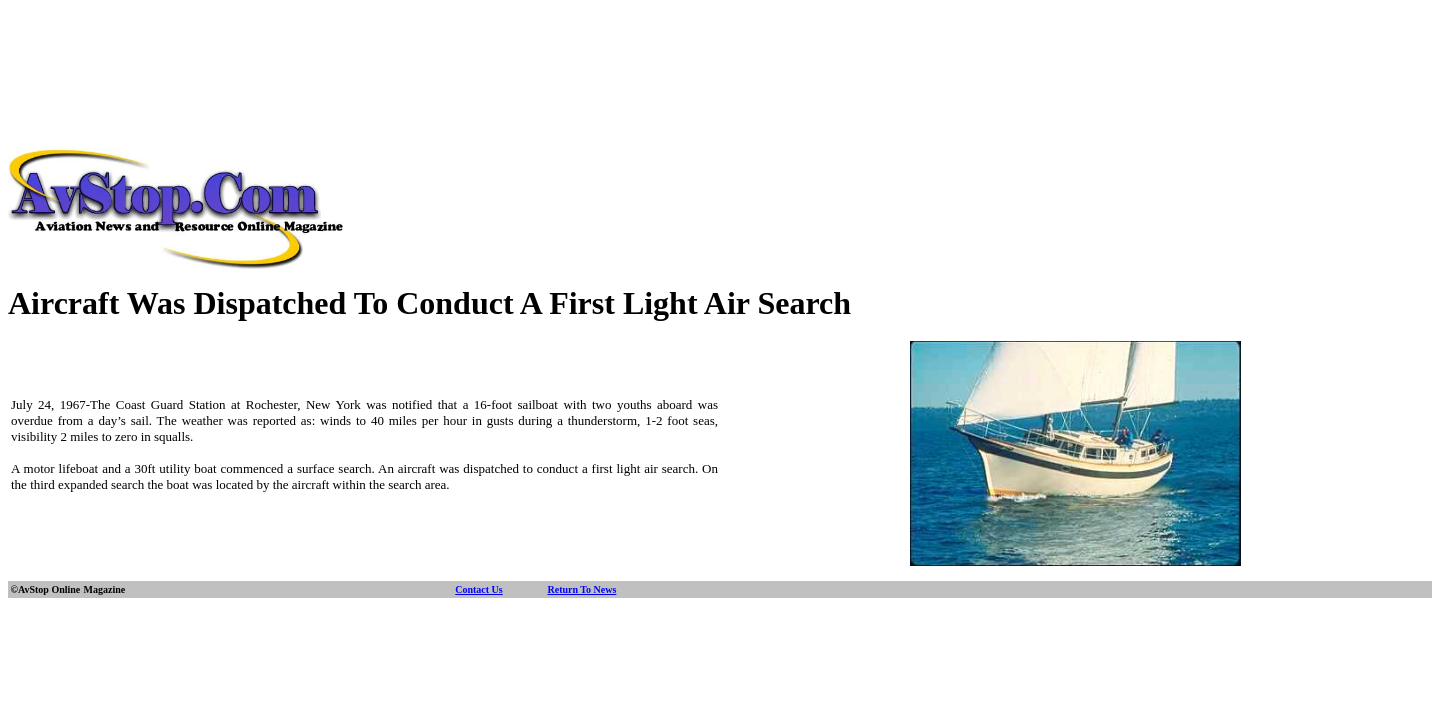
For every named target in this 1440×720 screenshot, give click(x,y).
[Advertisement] (720, 53)
